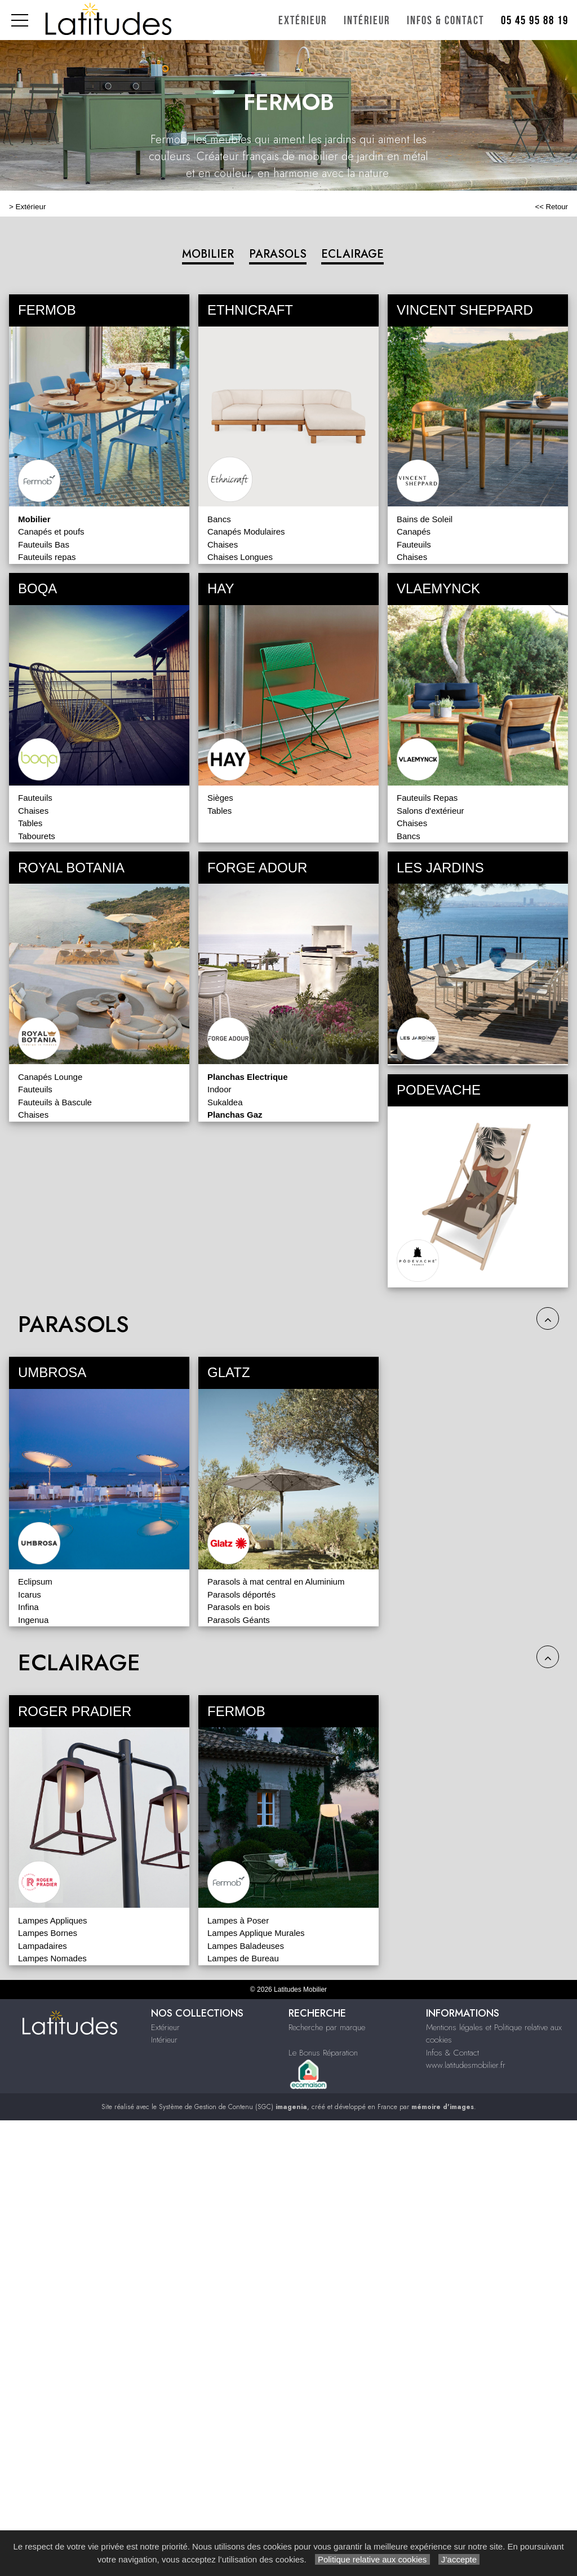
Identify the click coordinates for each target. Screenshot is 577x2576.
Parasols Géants (238, 1620)
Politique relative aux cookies (372, 2559)
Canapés (413, 531)
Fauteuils (414, 544)
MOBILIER (208, 254)
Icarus (29, 1594)
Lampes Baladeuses (245, 1946)
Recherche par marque (326, 2027)
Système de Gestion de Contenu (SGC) (233, 2107)
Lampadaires (42, 1946)
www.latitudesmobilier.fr (465, 2065)
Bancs (219, 519)
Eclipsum (35, 1581)
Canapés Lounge (50, 1077)
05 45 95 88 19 (535, 21)
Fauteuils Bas (43, 544)
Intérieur (367, 21)
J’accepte (459, 2559)
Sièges (220, 797)
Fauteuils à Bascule (55, 1102)
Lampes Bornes (47, 1933)
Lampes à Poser (238, 1920)
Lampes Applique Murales (256, 1933)
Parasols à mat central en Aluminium (275, 1581)
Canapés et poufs (51, 531)
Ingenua (33, 1620)
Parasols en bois (238, 1607)
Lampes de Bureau (243, 1958)
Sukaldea (225, 1102)
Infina (28, 1607)
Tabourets (36, 836)
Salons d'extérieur (430, 810)
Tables (30, 823)
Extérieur (302, 21)
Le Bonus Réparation (323, 2052)
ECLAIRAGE (352, 254)
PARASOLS (278, 254)
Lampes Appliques (52, 1920)
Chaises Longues (240, 557)
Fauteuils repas (47, 557)
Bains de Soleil (424, 519)
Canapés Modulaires (246, 531)
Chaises (222, 544)
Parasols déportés (241, 1594)
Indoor (219, 1089)
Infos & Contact (445, 21)
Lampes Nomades (52, 1958)
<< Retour (551, 206)
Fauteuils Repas (427, 797)
